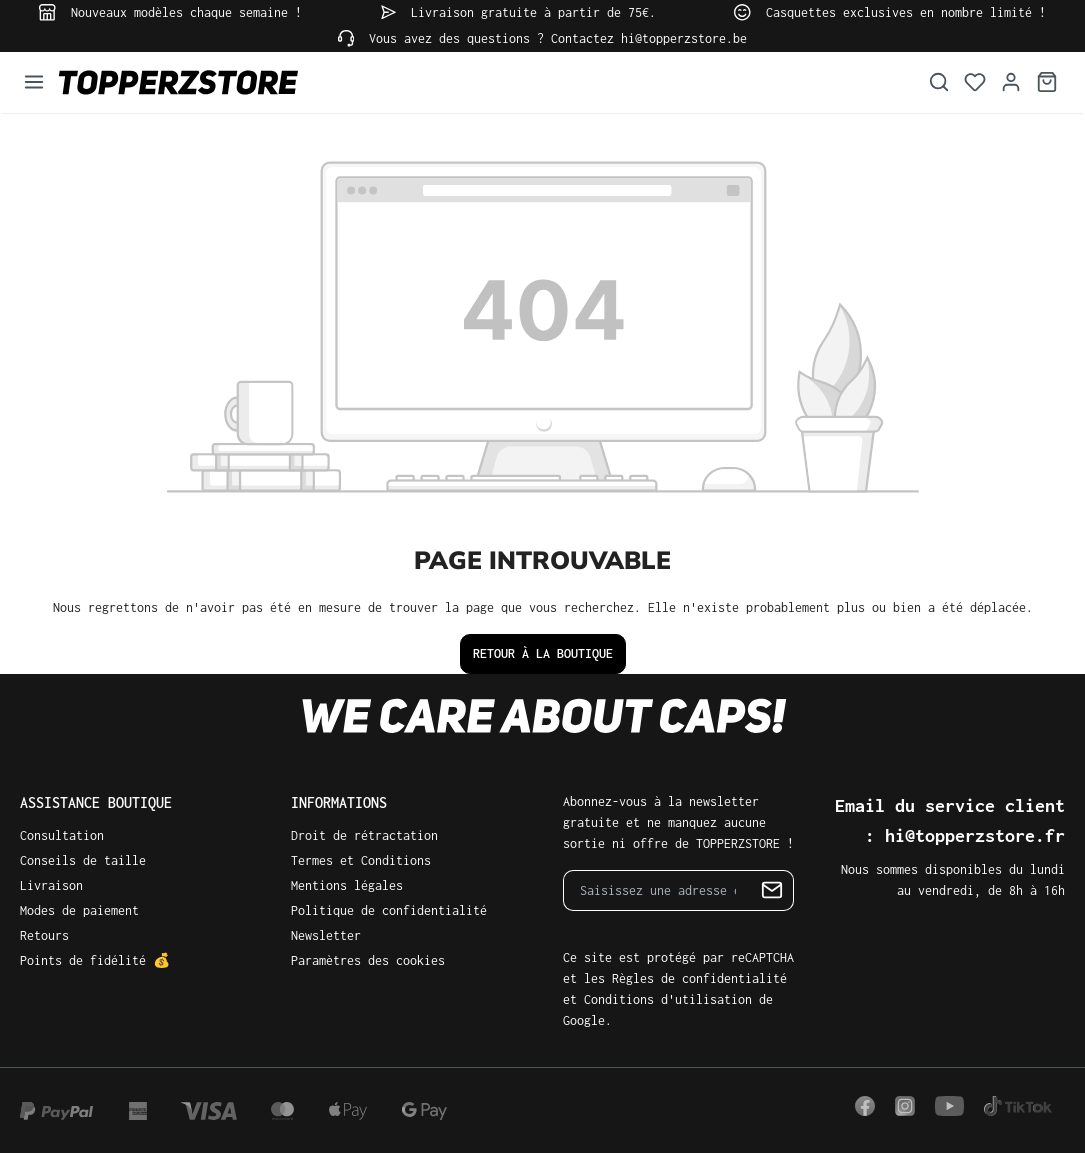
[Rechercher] (939, 82)
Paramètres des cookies (368, 960)
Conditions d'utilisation (668, 999)
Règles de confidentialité (699, 978)
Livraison (51, 885)
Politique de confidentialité (389, 910)
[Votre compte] (1011, 82)
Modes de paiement (79, 910)
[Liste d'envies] (975, 82)
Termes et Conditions (361, 860)
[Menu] (34, 82)
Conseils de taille (83, 860)
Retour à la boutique (543, 653)
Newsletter (326, 935)
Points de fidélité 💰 (95, 960)
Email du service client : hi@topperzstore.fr (950, 820)
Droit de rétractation (364, 835)
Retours (44, 935)
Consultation (62, 835)
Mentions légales (347, 885)
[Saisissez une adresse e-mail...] (657, 890)
